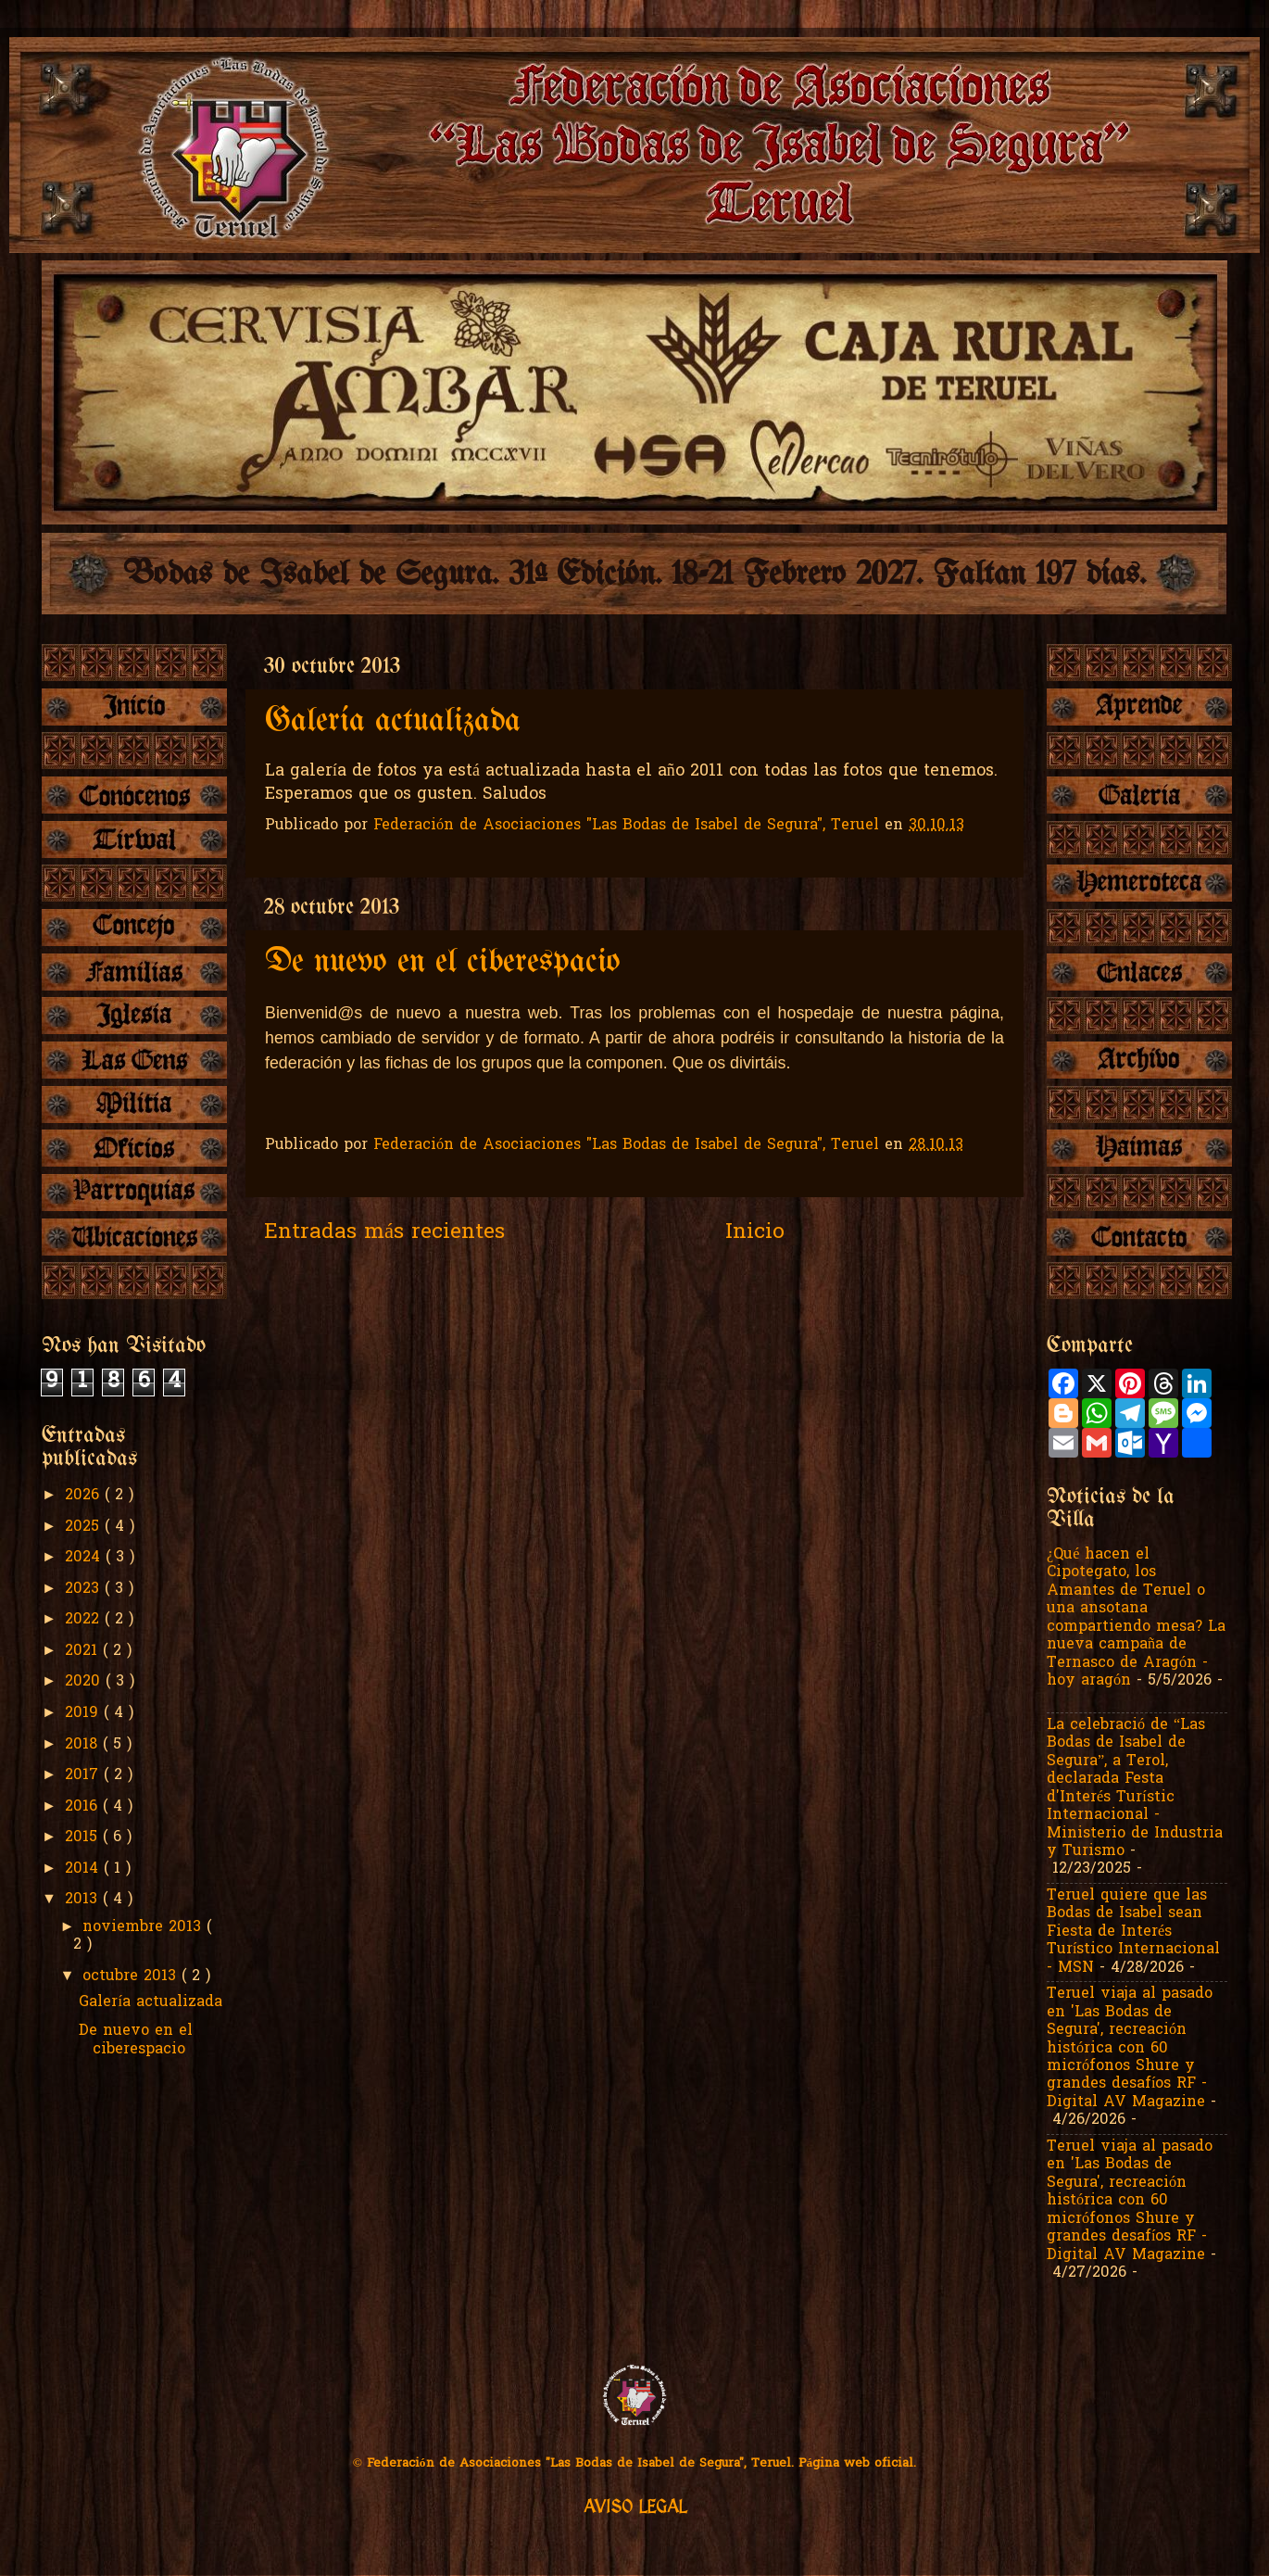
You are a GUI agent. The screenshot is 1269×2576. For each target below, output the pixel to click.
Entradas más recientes (384, 1233)
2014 (84, 1869)
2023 (85, 1589)
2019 (84, 1713)
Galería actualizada (393, 721)
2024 (85, 1558)
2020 (85, 1682)
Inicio (755, 1233)
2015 (84, 1837)
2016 (84, 1807)
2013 (84, 1899)
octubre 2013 (132, 1976)
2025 (85, 1527)
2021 (84, 1651)
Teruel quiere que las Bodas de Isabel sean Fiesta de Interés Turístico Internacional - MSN (1134, 1932)
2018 (84, 1745)
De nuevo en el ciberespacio (443, 962)
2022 (85, 1620)
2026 (85, 1495)
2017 (84, 1775)
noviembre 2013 (144, 1927)
